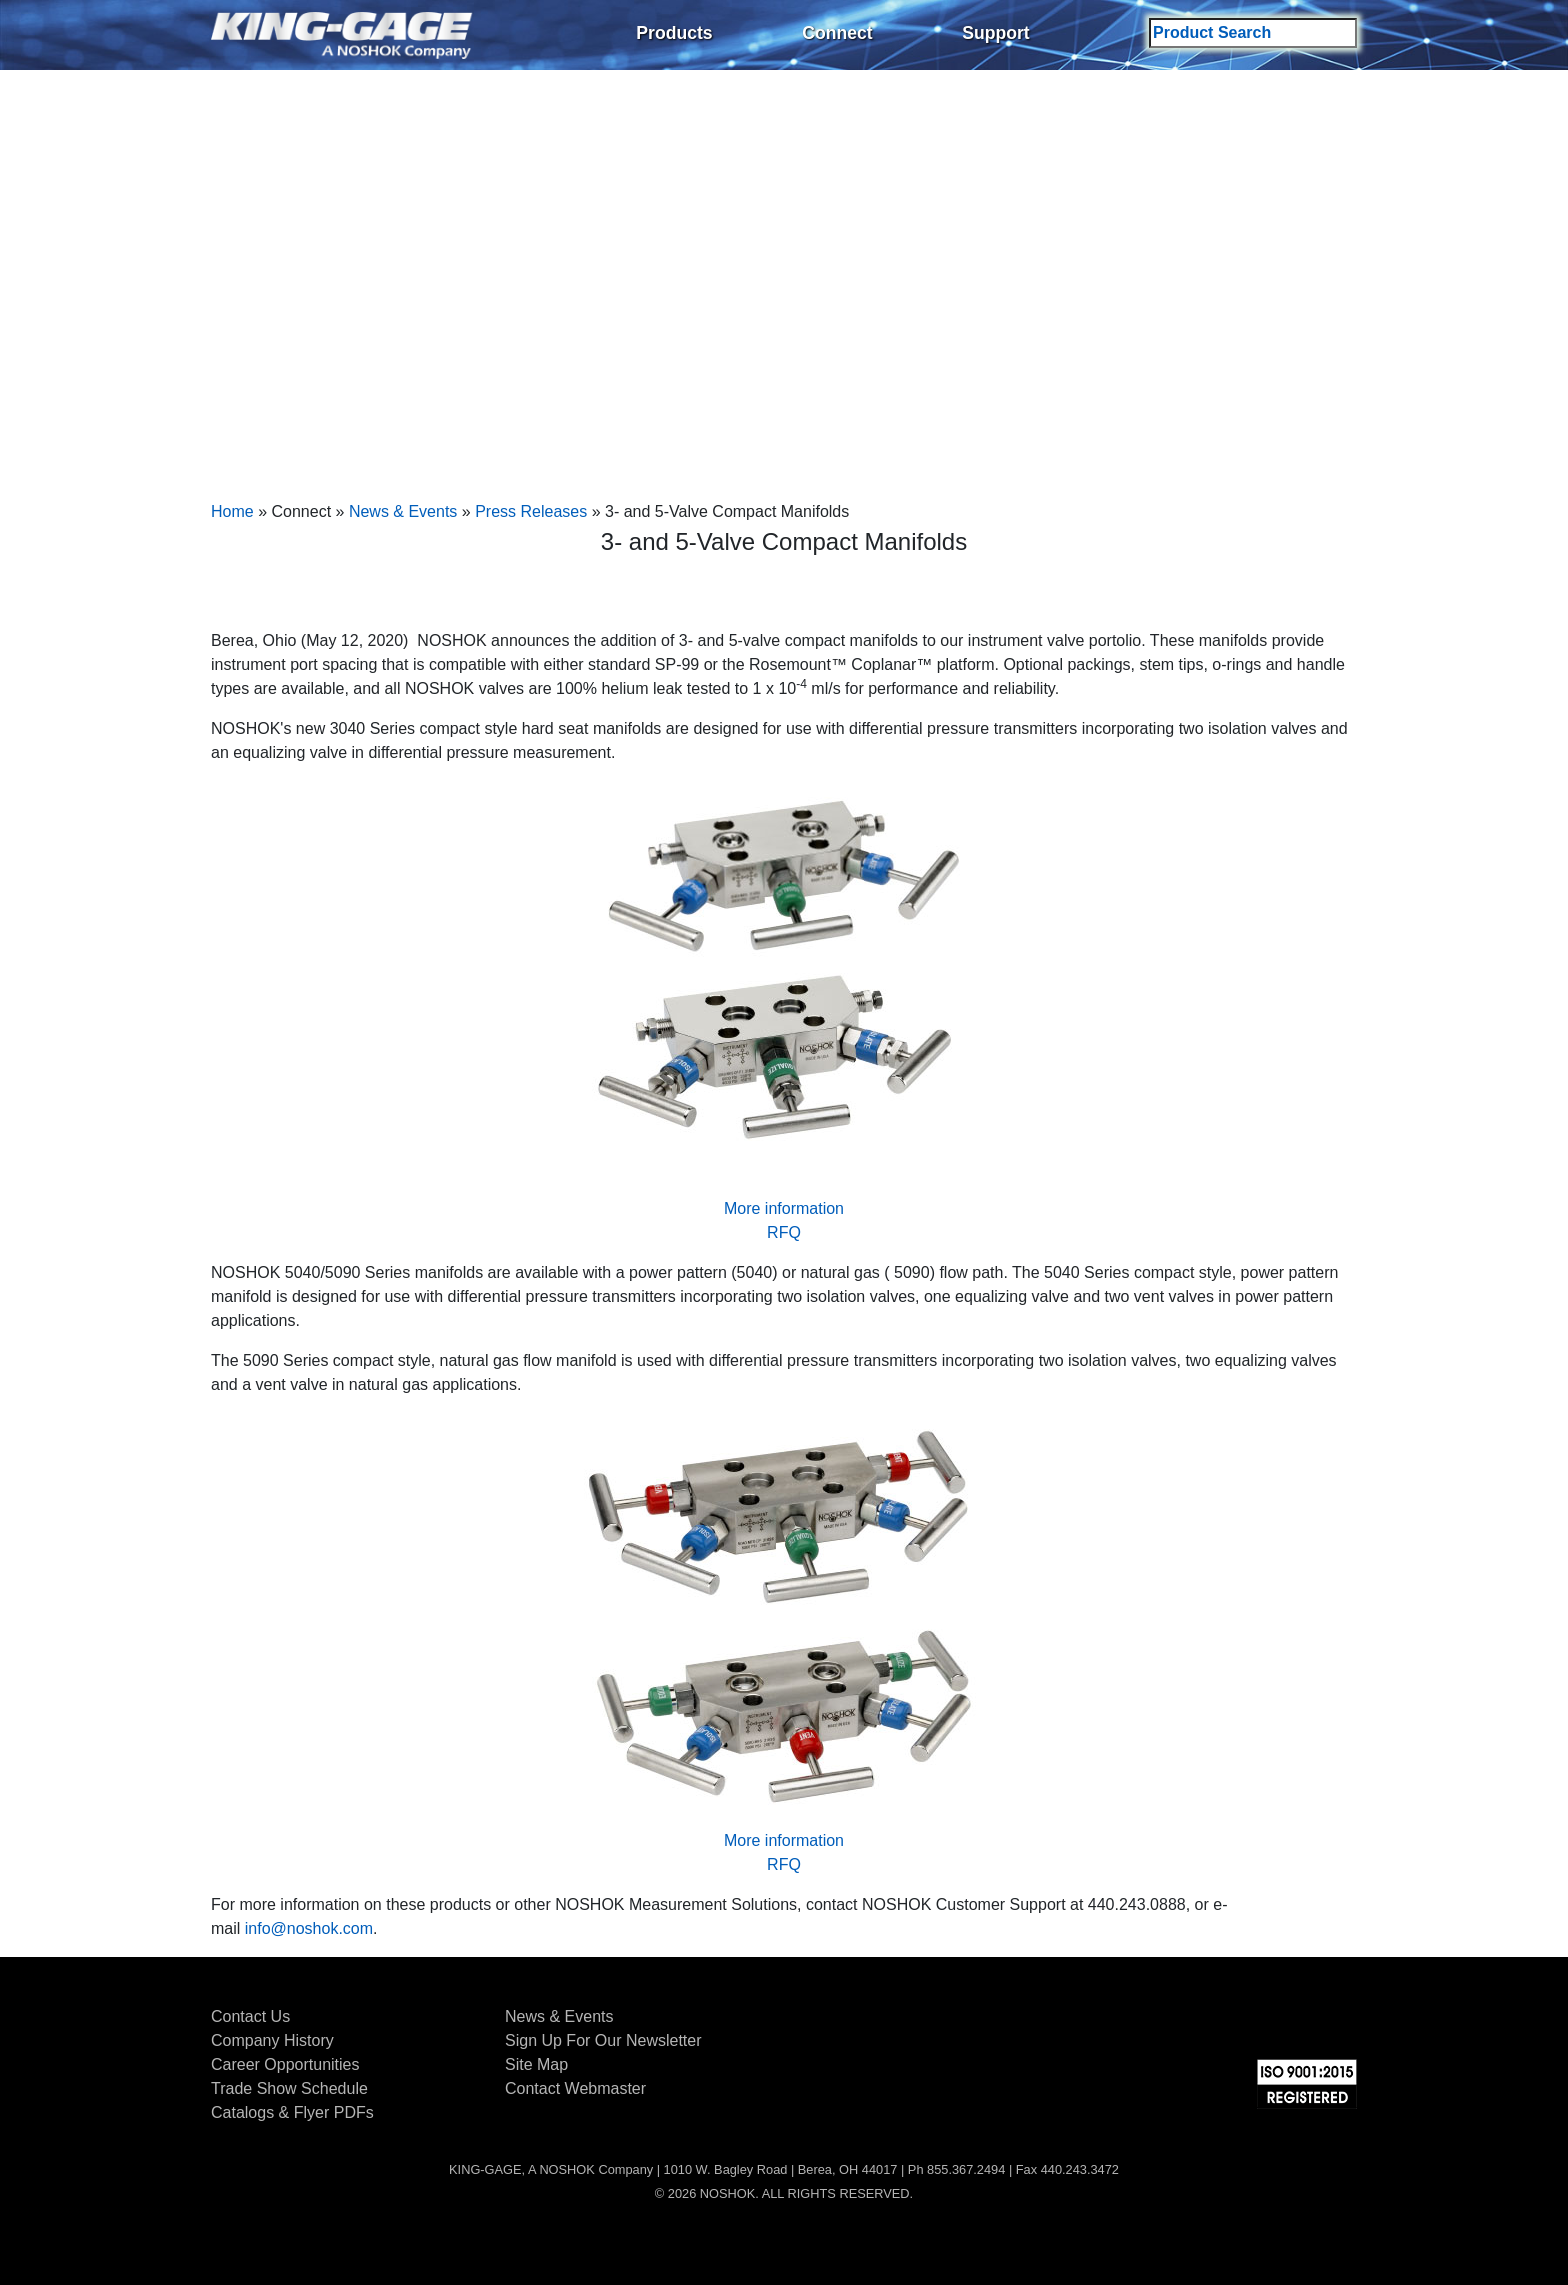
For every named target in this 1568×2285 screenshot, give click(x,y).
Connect (837, 33)
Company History (272, 2040)
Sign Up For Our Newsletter (603, 2040)
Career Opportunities (285, 2064)
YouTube (1342, 2020)
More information (784, 1208)
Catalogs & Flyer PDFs (292, 2112)
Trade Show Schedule (289, 2088)
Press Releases (531, 511)
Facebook (1192, 2020)
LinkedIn (1292, 2020)
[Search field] (1253, 33)
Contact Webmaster (575, 2088)
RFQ (784, 1232)
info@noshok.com (309, 1928)
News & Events (403, 511)
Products (674, 33)
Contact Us (250, 2016)
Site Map (536, 2064)
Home (232, 511)
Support (995, 33)
